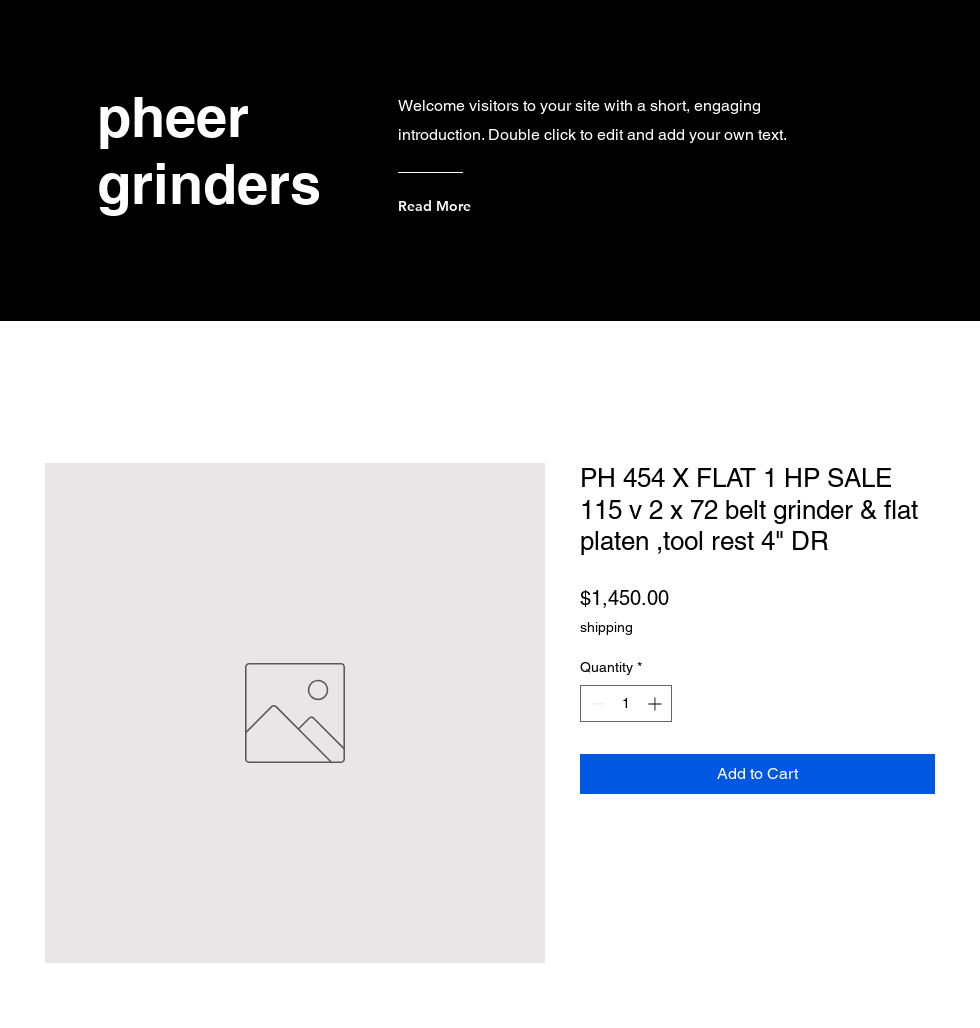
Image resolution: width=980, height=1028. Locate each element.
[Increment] (656, 703)
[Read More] (478, 206)
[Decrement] (595, 703)
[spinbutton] (626, 703)
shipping (606, 627)
